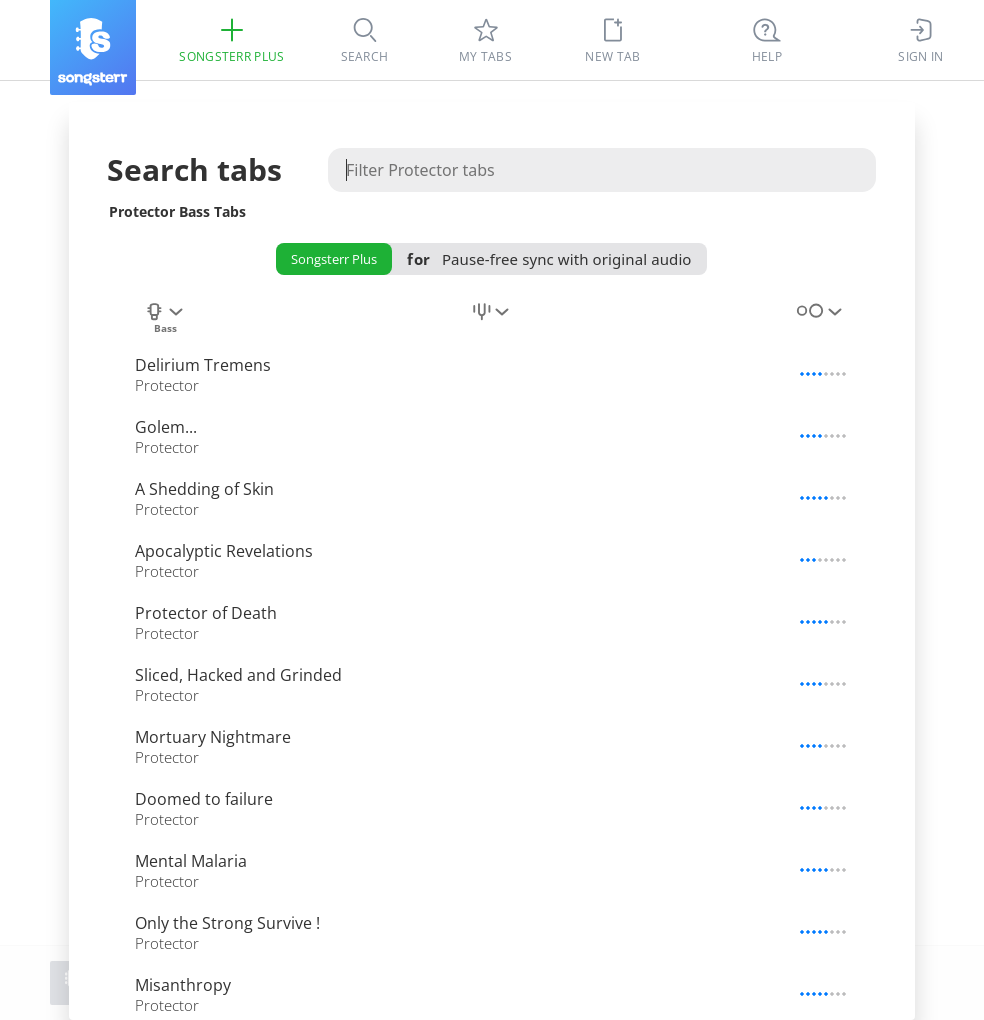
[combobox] (165, 323)
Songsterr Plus (334, 259)
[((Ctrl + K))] (767, 40)
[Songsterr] (93, 47)
